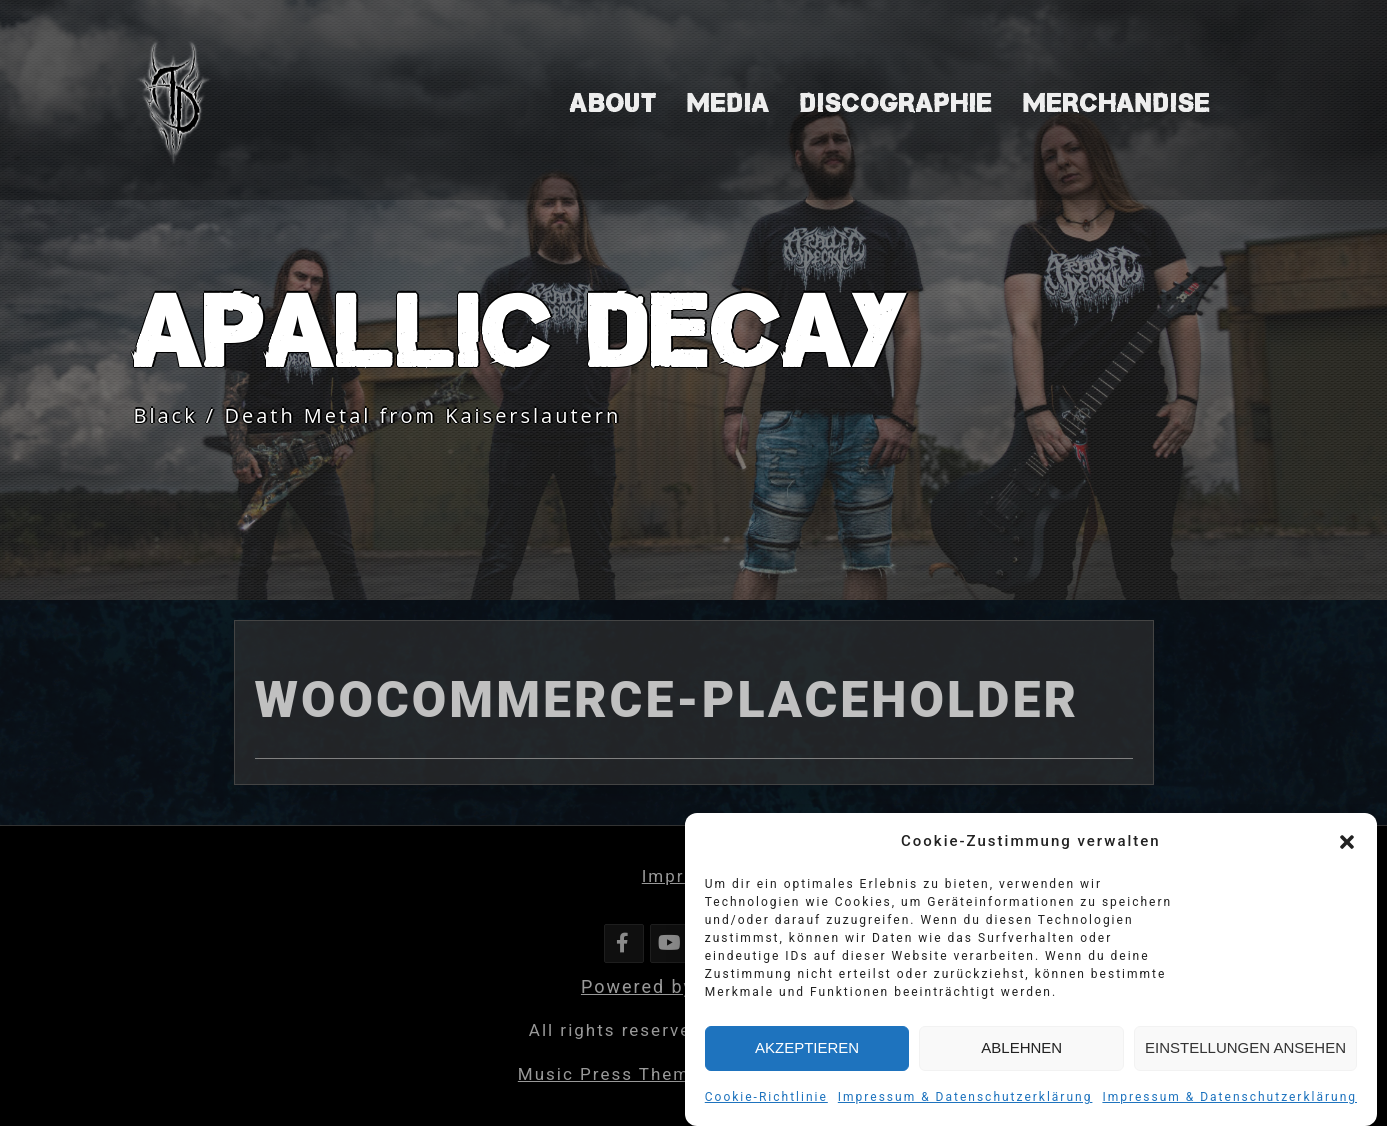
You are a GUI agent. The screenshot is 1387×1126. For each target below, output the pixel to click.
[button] (1347, 845)
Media (728, 103)
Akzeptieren (807, 1051)
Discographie (896, 103)
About (613, 103)
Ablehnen (1021, 1051)
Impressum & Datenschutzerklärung (965, 1100)
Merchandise (1117, 103)
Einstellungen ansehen (1245, 1051)
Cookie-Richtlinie (766, 1100)
